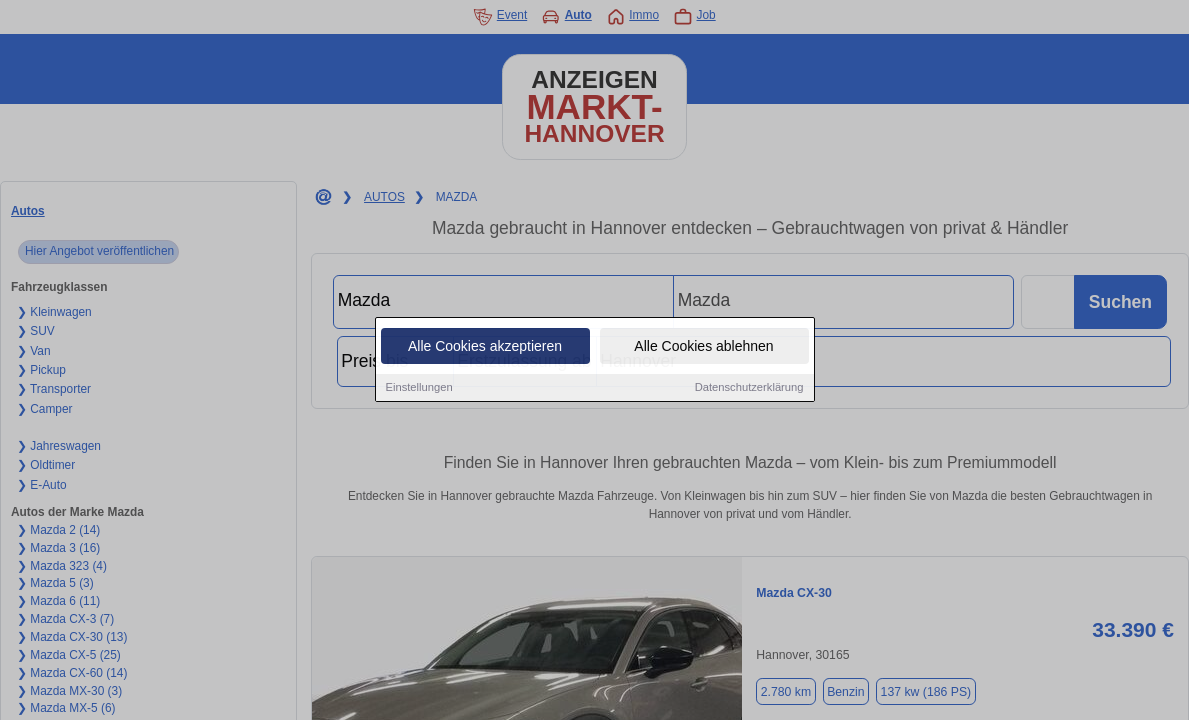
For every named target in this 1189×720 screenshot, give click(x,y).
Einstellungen (419, 388)
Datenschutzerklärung (749, 388)
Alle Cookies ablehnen (703, 347)
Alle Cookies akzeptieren (485, 347)
